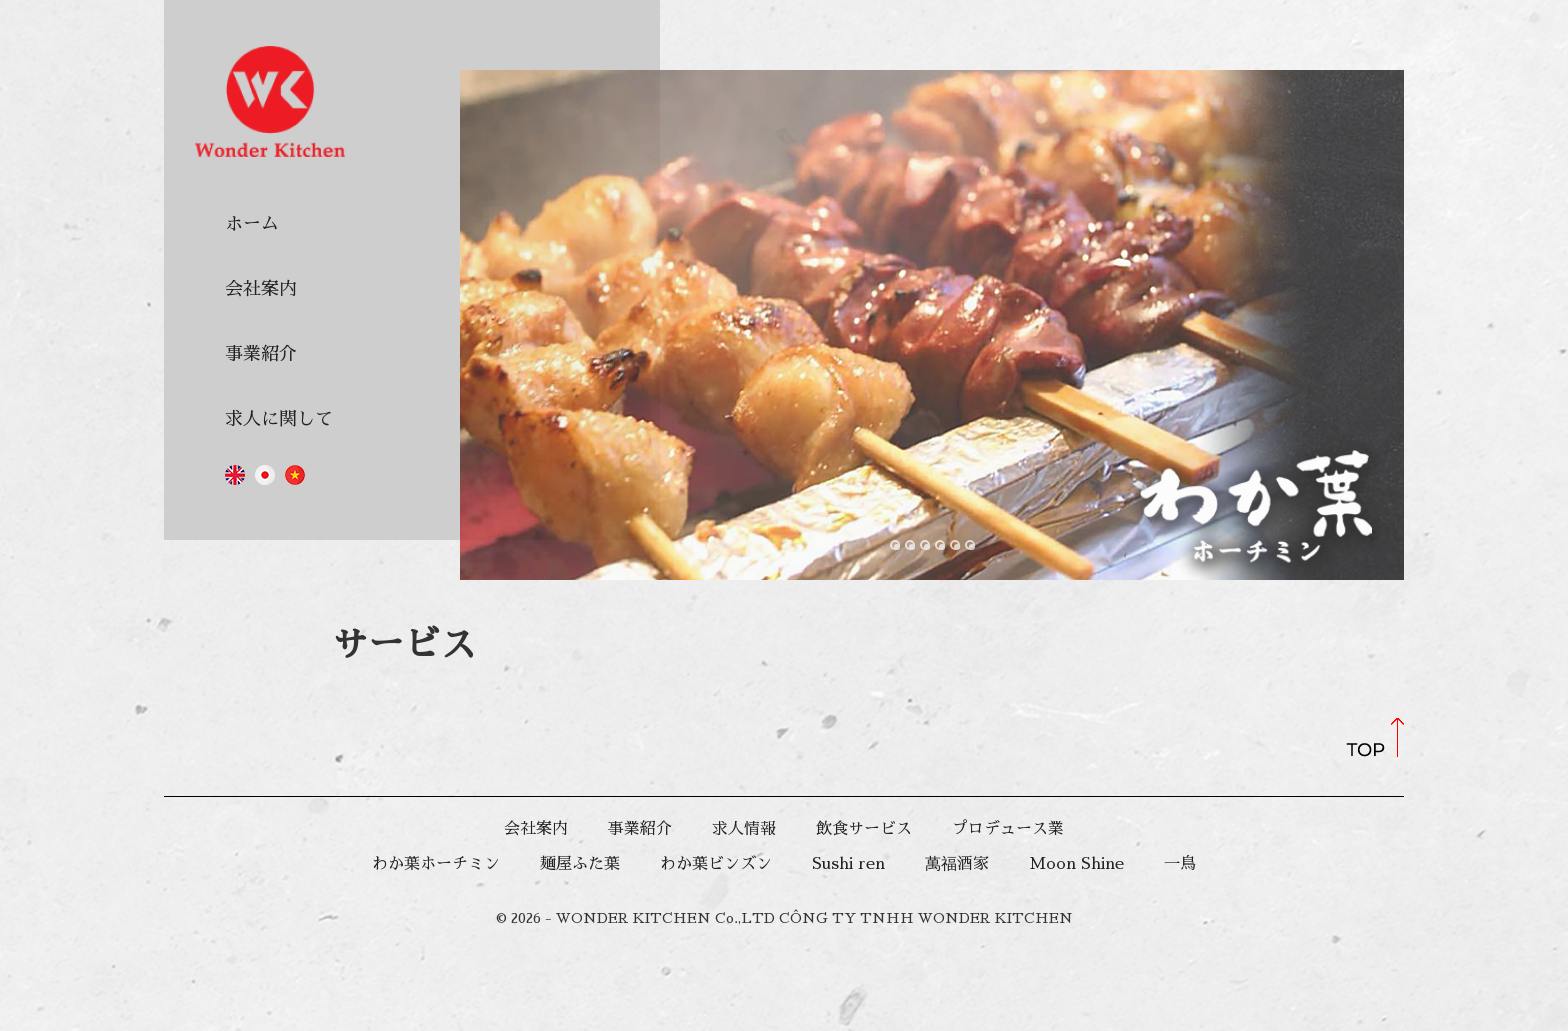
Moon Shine (1076, 864)
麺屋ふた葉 (580, 864)
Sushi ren (848, 864)
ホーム (252, 224)
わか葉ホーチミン (436, 864)
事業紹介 (261, 354)
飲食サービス (864, 829)
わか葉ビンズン (716, 864)
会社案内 (261, 289)
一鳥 (1180, 864)
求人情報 (744, 829)
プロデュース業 (1008, 829)
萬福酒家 (957, 864)
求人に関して (279, 419)
